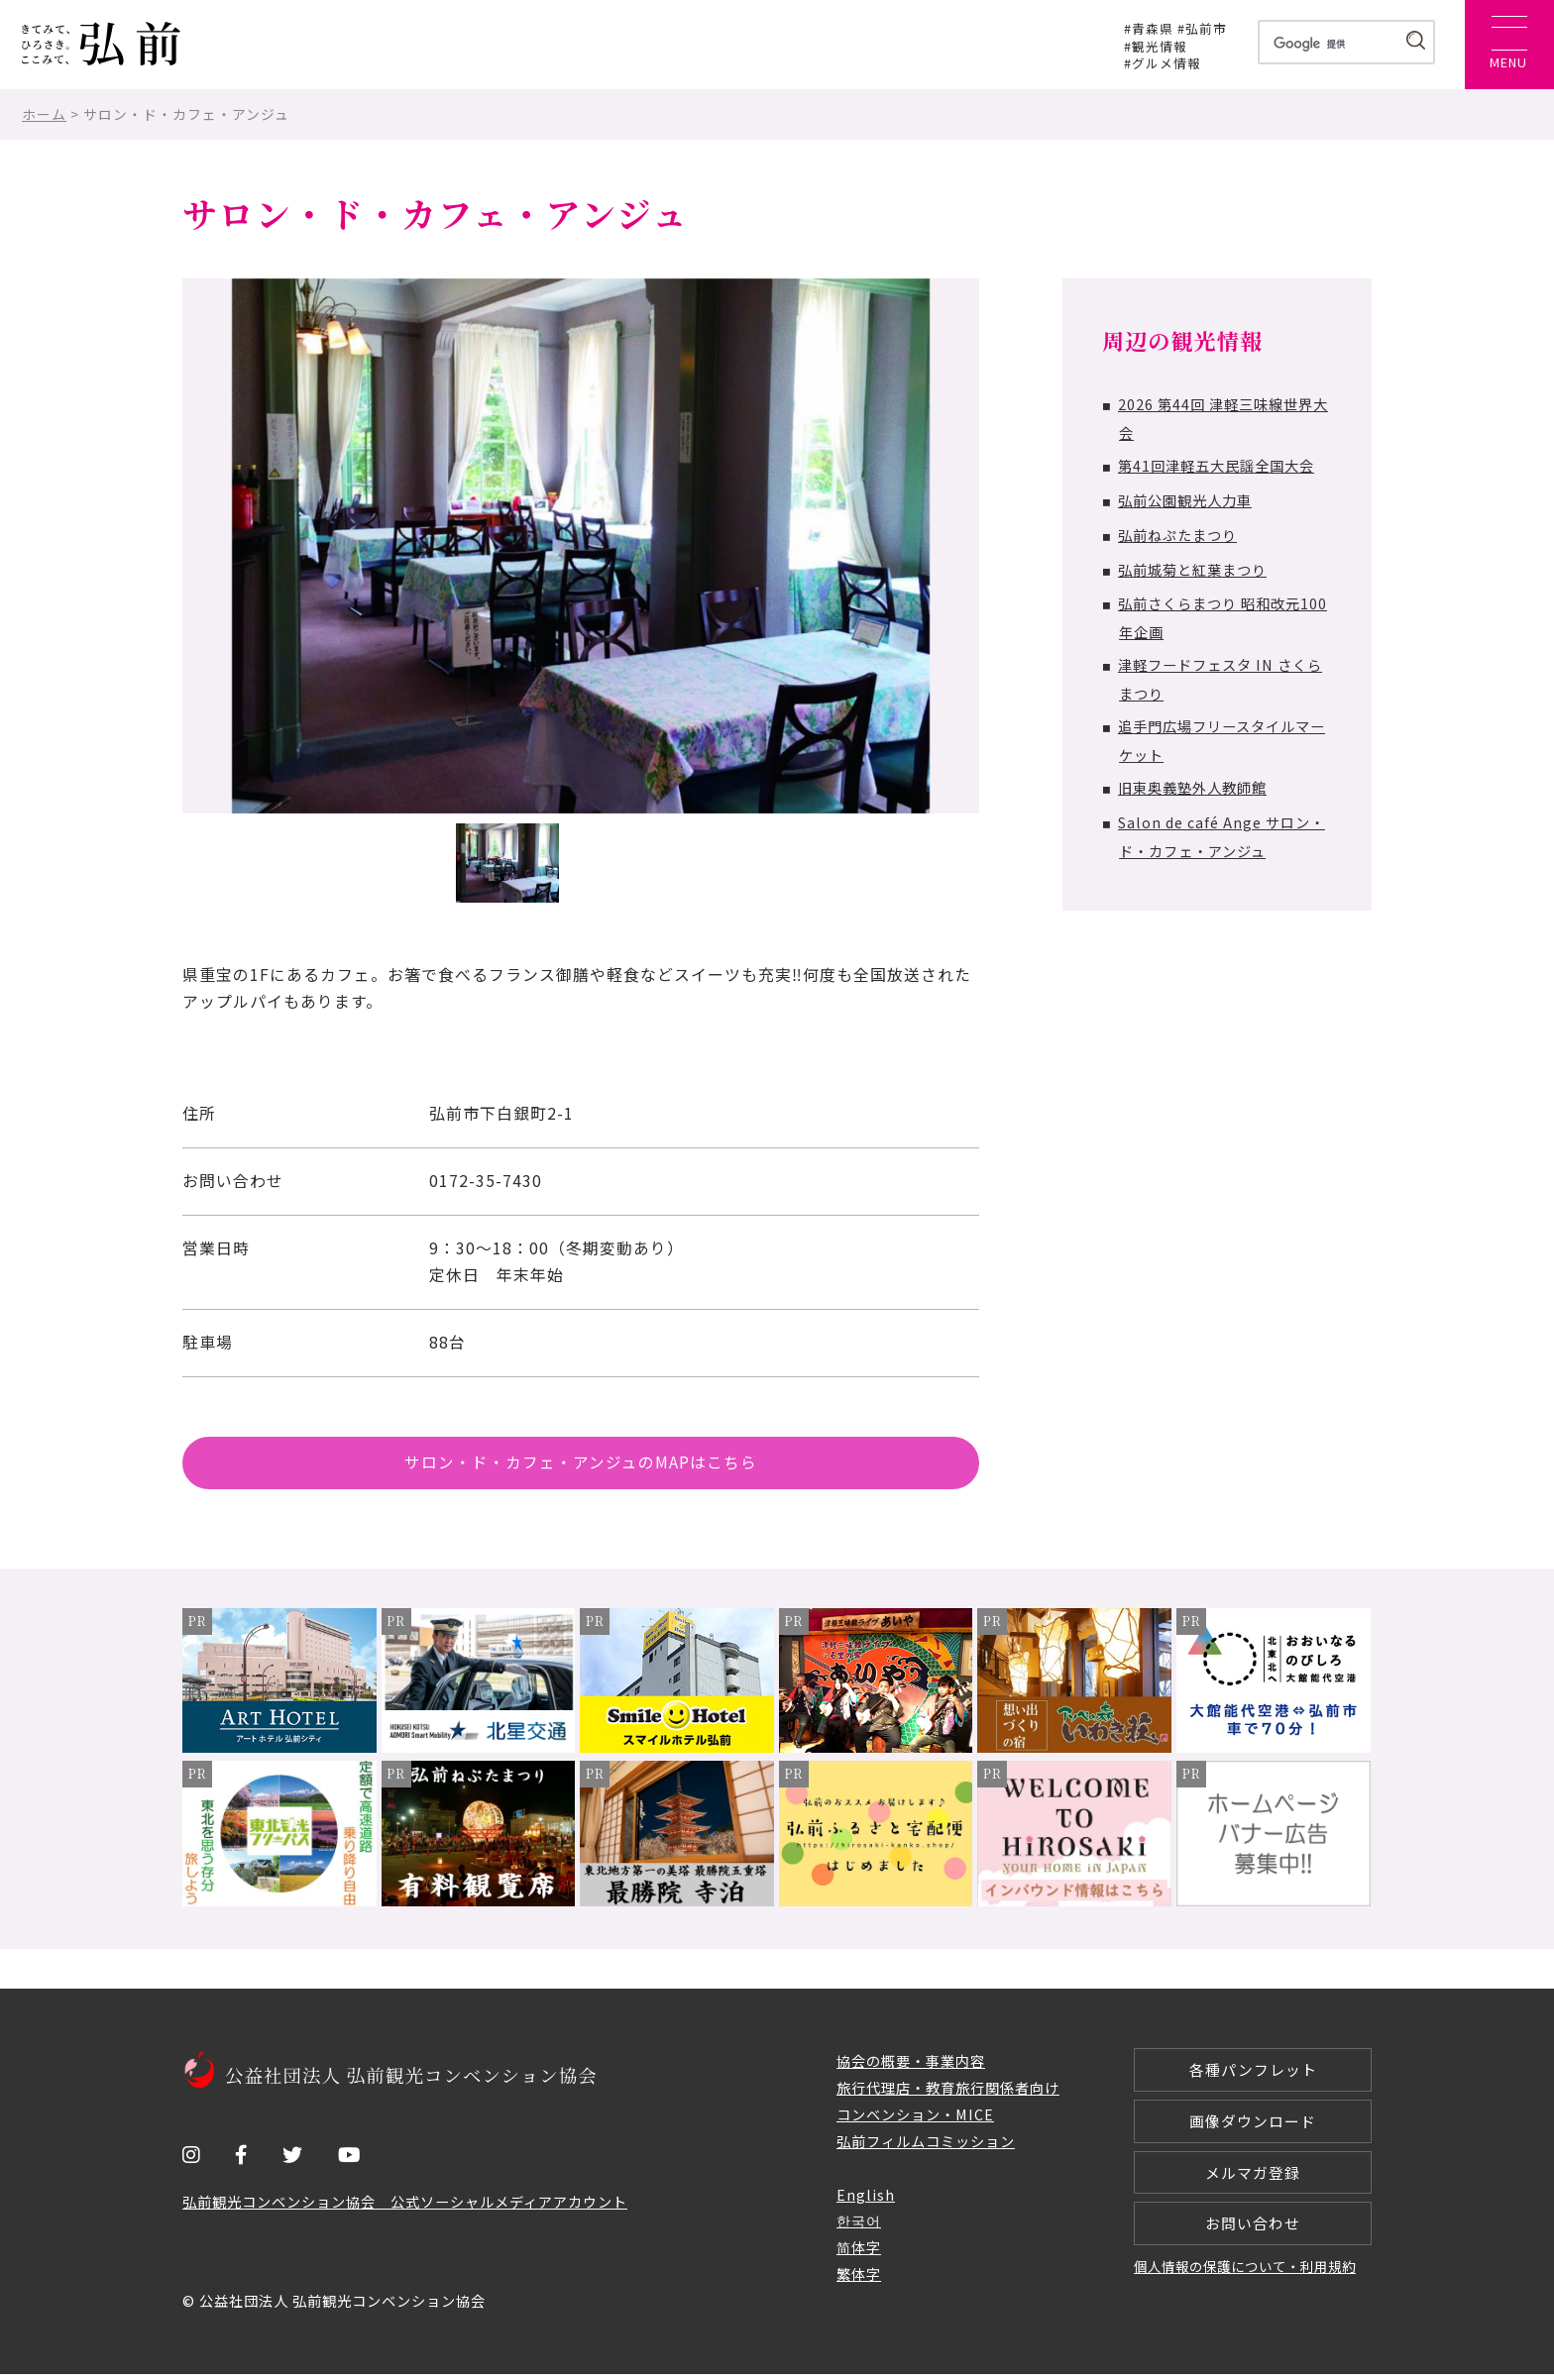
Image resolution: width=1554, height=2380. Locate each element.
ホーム (44, 114)
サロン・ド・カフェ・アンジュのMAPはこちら (580, 1465)
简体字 (858, 2253)
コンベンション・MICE (915, 2120)
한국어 (858, 2227)
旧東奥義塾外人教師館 (1192, 787)
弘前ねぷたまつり (1177, 534)
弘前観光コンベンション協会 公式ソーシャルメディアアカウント (404, 2208)
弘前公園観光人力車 (1185, 499)
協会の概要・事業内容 (910, 2066)
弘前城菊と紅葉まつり (1192, 569)
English (865, 2200)
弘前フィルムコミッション (925, 2146)
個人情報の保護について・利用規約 (1245, 2277)
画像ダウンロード (1252, 2127)
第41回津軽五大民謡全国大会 (1216, 465)
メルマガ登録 (1252, 2180)
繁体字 (858, 2280)
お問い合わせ (1252, 2232)
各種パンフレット (1253, 2075)
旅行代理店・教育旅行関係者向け (947, 2093)
